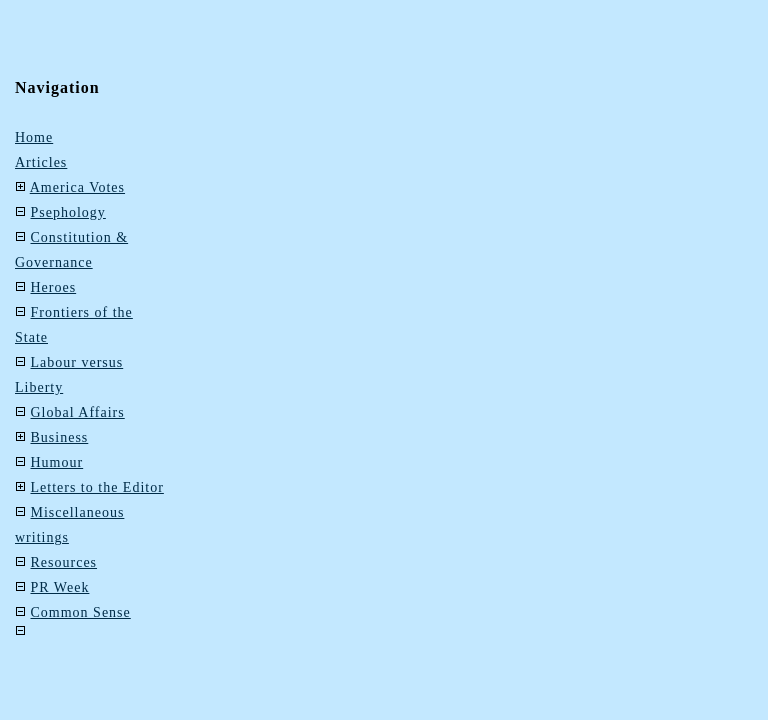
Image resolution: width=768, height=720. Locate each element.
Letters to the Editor (97, 487)
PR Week (60, 587)
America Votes (77, 187)
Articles (41, 162)
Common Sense (81, 612)
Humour (57, 462)
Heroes (54, 287)
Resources (64, 562)
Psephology (68, 212)
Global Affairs (78, 412)
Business (60, 437)
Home (34, 137)
